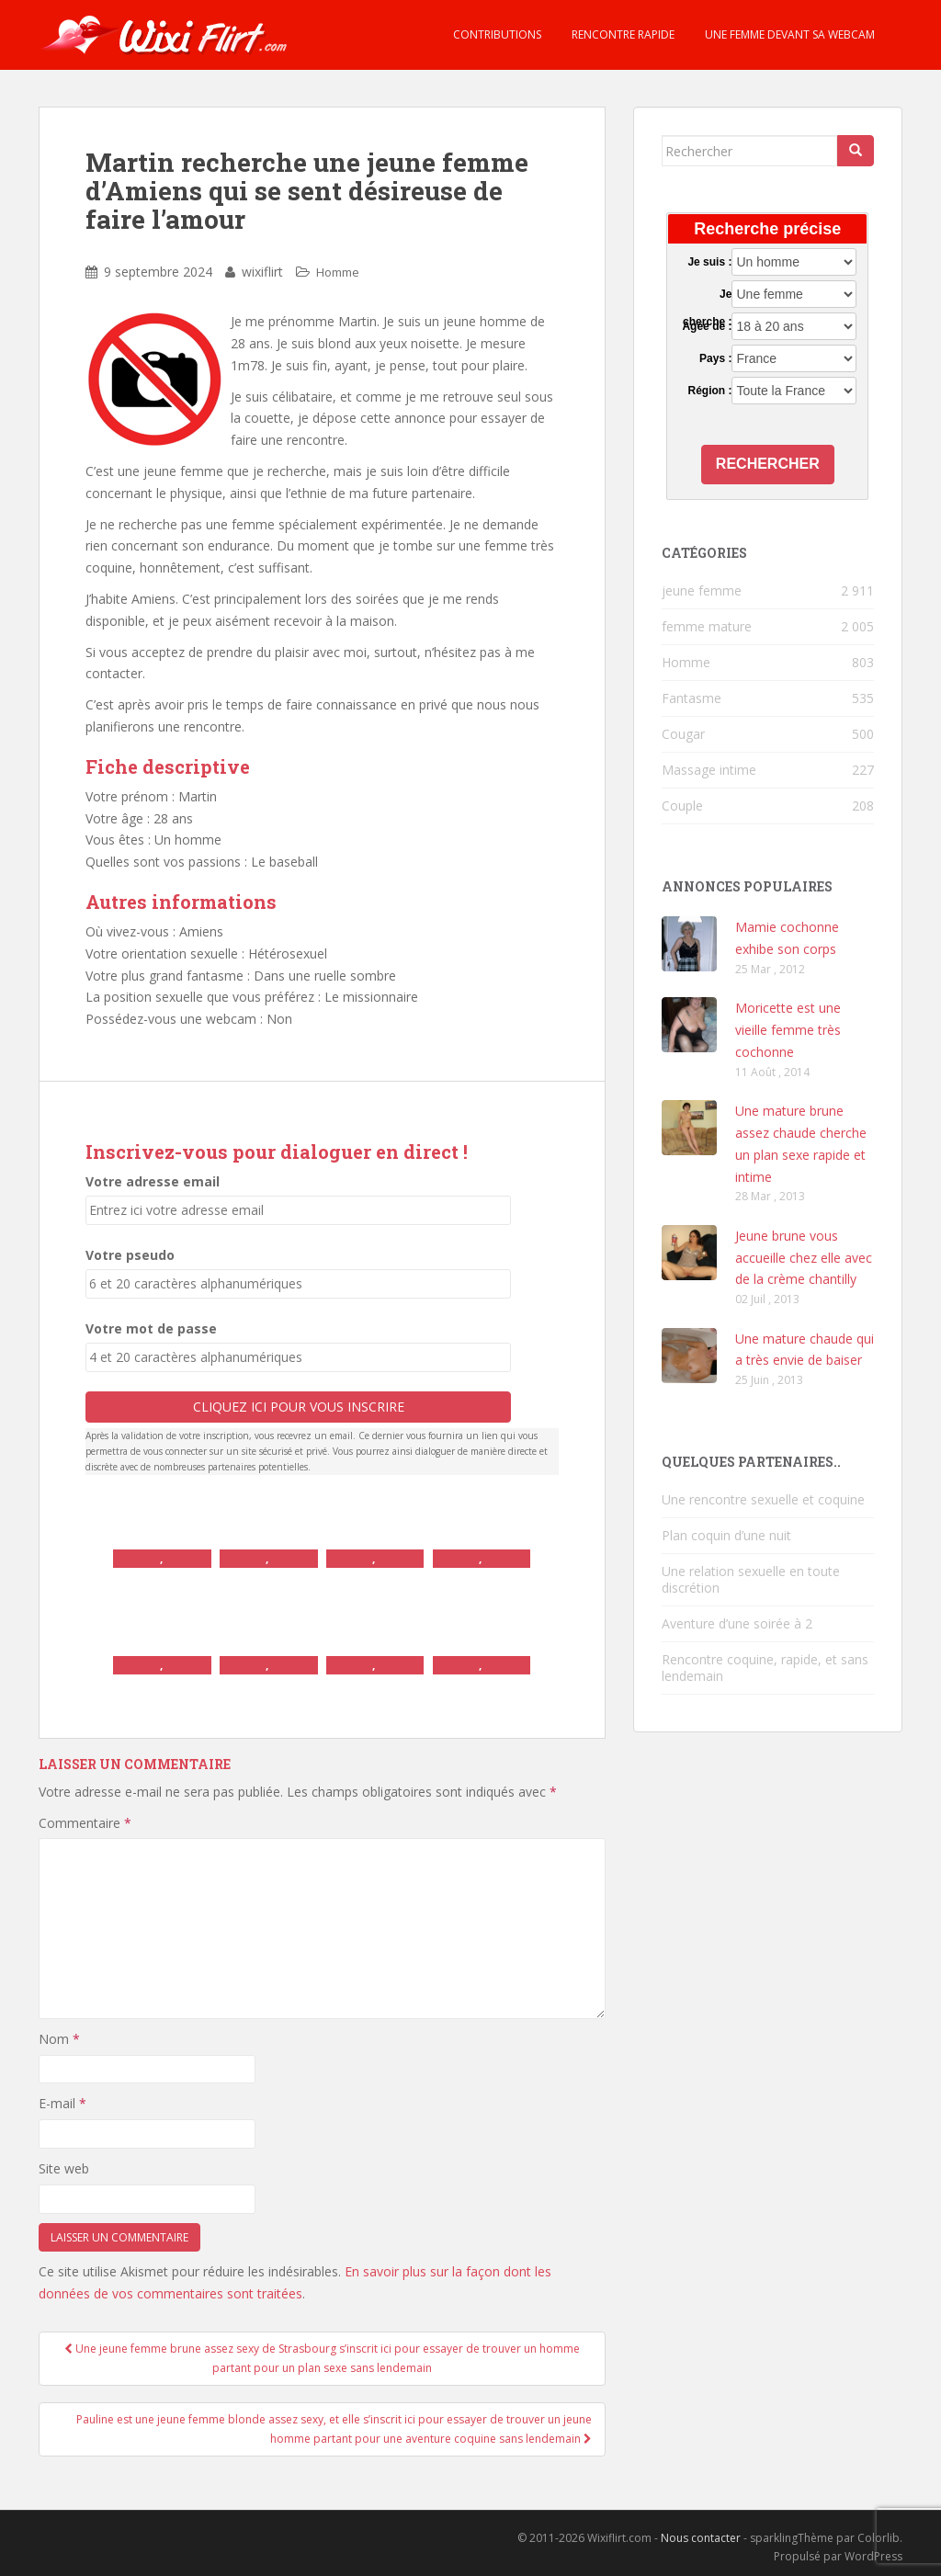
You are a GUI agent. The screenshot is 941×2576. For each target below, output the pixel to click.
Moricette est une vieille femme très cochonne (788, 1030)
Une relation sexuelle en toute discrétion (751, 1579)
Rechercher (768, 463)
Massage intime (709, 769)
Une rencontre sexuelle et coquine (763, 1499)
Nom (59, 2039)
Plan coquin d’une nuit (726, 1535)
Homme (337, 272)
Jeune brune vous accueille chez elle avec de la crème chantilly (803, 1257)
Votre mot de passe (151, 1328)
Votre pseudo (130, 1255)
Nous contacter (701, 2538)
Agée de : (706, 326)
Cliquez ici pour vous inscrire (298, 1406)
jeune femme (702, 590)
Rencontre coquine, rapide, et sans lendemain (765, 1668)
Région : (709, 390)
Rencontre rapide (622, 34)
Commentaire (85, 1823)
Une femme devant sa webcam (788, 34)
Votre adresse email (152, 1181)
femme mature (707, 626)
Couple (682, 805)
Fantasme (691, 698)
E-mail (62, 2103)
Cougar (683, 734)
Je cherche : (707, 295)
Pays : (715, 358)
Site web (64, 2168)
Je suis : (709, 261)
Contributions (495, 34)
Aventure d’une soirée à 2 (737, 1623)
